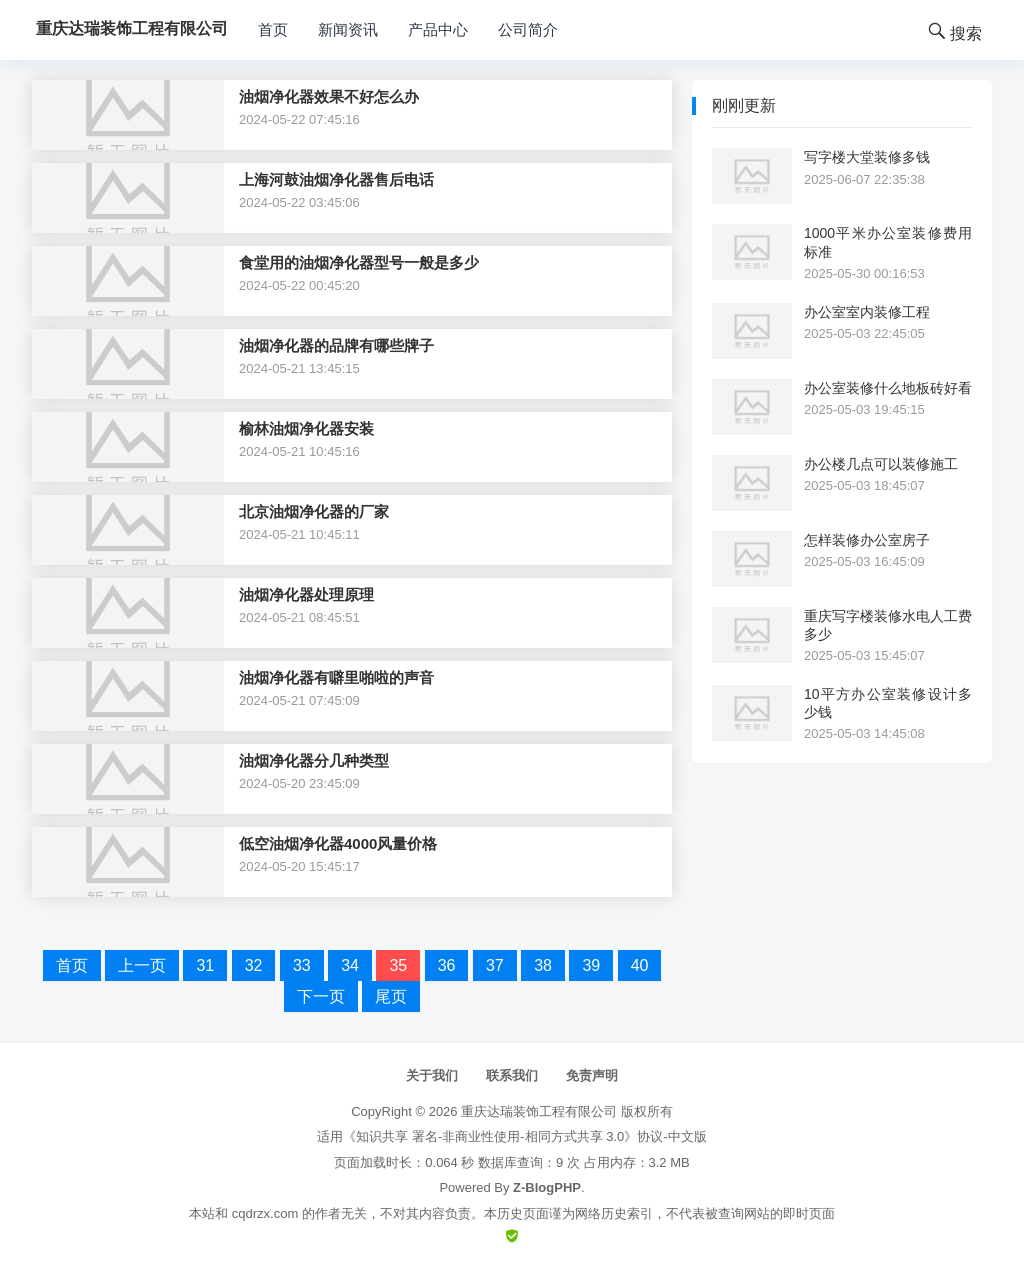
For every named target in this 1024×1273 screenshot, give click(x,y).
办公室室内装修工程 (867, 312)
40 (640, 965)
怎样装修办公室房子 (867, 540)
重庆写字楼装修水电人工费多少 (888, 625)
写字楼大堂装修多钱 (867, 157)
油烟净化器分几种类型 (314, 760)
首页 (273, 29)
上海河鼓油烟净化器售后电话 (336, 179)
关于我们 (432, 1075)
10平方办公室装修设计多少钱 (888, 703)
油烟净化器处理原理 (306, 594)
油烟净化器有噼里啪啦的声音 (336, 677)
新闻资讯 (348, 29)
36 (447, 965)
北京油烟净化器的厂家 (314, 511)
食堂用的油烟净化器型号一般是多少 (359, 262)
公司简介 (528, 29)
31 (205, 965)
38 (543, 965)
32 (254, 965)
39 (591, 965)
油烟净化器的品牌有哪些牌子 (336, 345)
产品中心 (438, 29)
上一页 (142, 965)
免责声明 (592, 1075)
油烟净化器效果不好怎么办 (329, 96)
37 (495, 965)
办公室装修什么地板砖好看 (888, 388)
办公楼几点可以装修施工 (881, 464)
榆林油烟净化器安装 (306, 428)
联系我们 (512, 1075)
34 (350, 965)
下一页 (321, 996)
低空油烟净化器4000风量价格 (338, 843)
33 (302, 965)
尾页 (391, 996)
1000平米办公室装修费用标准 (888, 242)
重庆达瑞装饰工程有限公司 (539, 1111)
